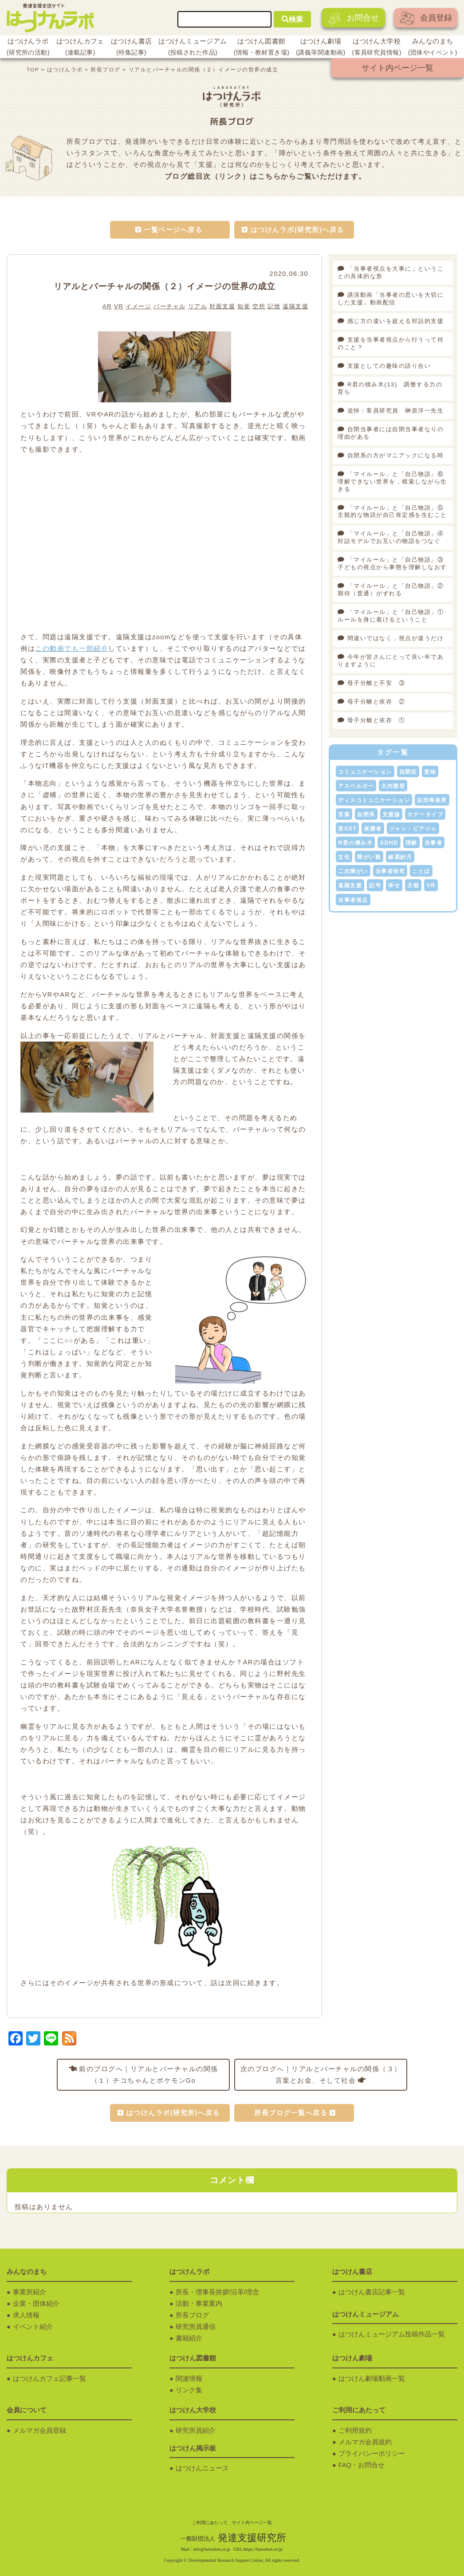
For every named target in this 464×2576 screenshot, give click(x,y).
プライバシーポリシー (371, 2453)
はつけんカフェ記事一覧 (49, 2378)
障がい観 (369, 857)
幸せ (394, 885)
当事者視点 (353, 900)
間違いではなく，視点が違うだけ (395, 638)
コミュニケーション (365, 772)
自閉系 (366, 814)
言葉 (344, 814)
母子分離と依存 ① (376, 720)
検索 (292, 19)
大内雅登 (393, 786)
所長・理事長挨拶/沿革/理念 (217, 2292)
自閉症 (408, 772)
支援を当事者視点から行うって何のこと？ (391, 343)
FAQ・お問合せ (361, 2465)
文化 (344, 857)
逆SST (347, 829)
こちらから (277, 176)
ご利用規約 (355, 2430)
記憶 (273, 306)
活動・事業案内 (199, 2303)
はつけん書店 (131, 48)
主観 (413, 885)
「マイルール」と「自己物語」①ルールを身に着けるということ (391, 616)
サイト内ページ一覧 (397, 67)
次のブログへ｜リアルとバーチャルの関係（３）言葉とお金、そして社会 (320, 2074)
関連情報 (189, 2378)
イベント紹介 (33, 2326)
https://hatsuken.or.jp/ (263, 2549)
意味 (430, 772)
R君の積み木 (355, 843)
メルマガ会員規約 (365, 2442)
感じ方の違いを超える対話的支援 (395, 321)
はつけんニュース (202, 2468)
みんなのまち (432, 48)
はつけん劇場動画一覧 (371, 2378)
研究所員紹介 (196, 2430)
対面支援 (222, 306)
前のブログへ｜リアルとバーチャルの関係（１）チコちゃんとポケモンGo (148, 2074)
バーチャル (169, 306)
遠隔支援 (295, 306)
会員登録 (426, 18)
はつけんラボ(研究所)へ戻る (297, 229)
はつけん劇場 (320, 48)
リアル (198, 306)
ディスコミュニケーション (374, 800)
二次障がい (353, 871)
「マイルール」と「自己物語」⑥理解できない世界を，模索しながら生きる (392, 481)
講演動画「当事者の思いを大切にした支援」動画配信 (391, 298)
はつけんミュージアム (192, 48)
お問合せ (353, 18)
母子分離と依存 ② (376, 701)
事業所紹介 (29, 2292)
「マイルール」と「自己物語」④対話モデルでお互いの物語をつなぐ (391, 537)
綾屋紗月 (400, 857)
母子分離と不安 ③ (376, 683)
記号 (375, 885)
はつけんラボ (28, 48)
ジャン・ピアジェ (413, 829)
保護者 (373, 829)
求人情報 (26, 2315)
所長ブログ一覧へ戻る (290, 2112)
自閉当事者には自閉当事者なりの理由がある (391, 433)
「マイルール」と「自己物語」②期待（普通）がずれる (391, 589)
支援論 (391, 814)
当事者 (434, 843)
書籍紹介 (189, 2338)
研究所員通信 (196, 2326)
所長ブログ (192, 2315)
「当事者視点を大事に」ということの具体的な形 (391, 272)
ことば (421, 871)
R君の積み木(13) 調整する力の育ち (390, 388)
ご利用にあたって (210, 2522)
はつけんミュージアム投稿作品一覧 (391, 2334)
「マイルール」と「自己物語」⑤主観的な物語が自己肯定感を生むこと (392, 511)
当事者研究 (390, 871)
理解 (411, 843)
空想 (258, 306)
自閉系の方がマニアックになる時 (395, 455)
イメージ (138, 306)
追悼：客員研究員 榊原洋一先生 (395, 410)
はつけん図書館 (262, 48)
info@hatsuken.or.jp (211, 2549)
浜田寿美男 (432, 800)
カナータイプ (425, 814)
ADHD (389, 843)
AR (107, 306)
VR (118, 306)
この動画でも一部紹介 (71, 648)
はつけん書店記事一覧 (371, 2292)
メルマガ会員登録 (39, 2430)
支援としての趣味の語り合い (389, 365)
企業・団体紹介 (36, 2303)
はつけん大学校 (376, 48)
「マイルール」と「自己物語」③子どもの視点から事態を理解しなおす (392, 563)
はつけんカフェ (80, 48)
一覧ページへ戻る (173, 229)
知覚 (243, 306)
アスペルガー (356, 786)
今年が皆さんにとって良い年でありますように (391, 660)
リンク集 (189, 2390)
